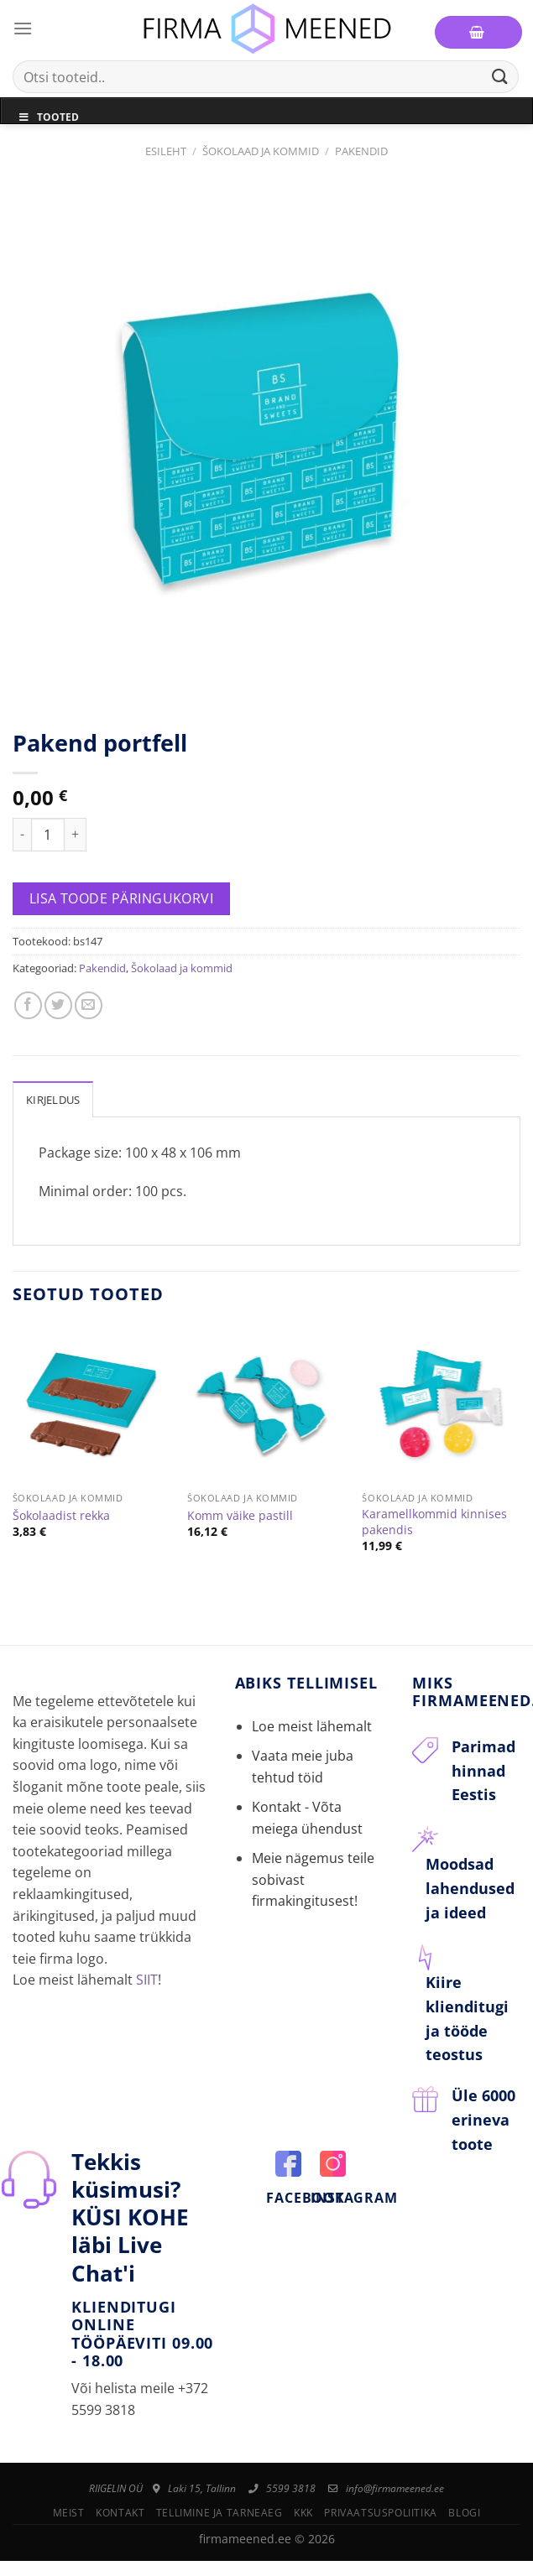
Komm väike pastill (240, 1515)
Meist (69, 2513)
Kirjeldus (53, 1099)
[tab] (53, 1098)
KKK (303, 2513)
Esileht (165, 151)
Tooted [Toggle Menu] (48, 117)
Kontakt (120, 2513)
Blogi (464, 2513)
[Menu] (23, 28)
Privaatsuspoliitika (380, 2513)
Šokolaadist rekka (61, 1515)
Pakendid (361, 151)
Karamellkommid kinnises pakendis (434, 1522)
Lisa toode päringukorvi (121, 898)
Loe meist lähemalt (312, 1726)
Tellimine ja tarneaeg (219, 2513)
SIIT (147, 1979)
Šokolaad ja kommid (260, 151)
